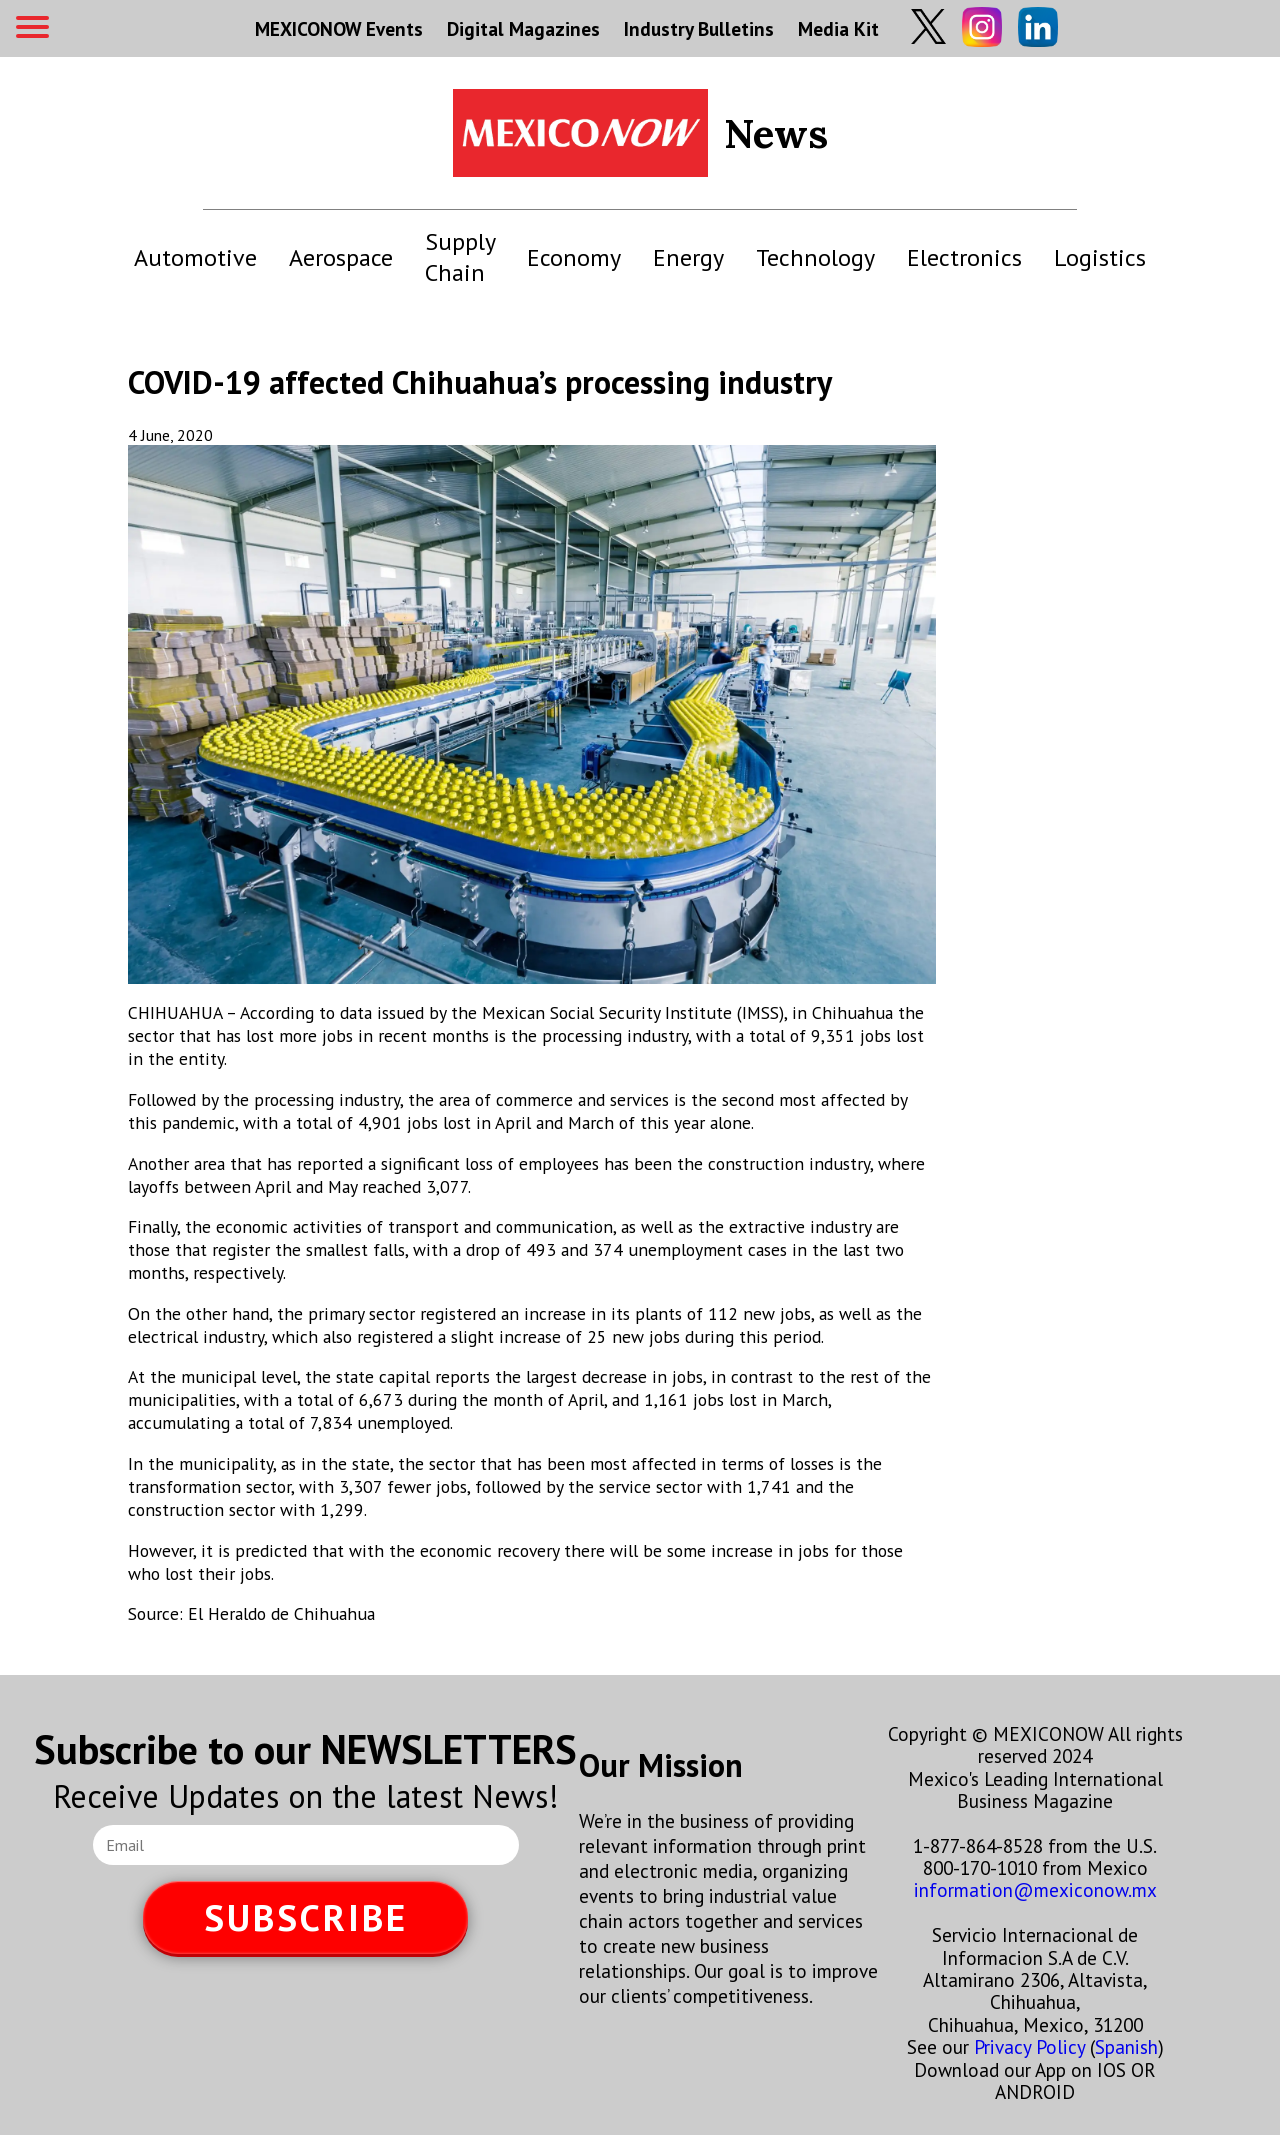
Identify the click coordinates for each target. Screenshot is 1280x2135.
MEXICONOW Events (339, 28)
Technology (815, 257)
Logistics (1100, 257)
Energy (688, 257)
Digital (523, 28)
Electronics (964, 257)
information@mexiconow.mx (1035, 1889)
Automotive (195, 257)
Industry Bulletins (699, 28)
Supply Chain (460, 257)
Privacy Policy (1029, 2046)
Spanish (1126, 2046)
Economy (574, 257)
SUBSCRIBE (306, 1917)
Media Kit (838, 28)
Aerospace (341, 257)
